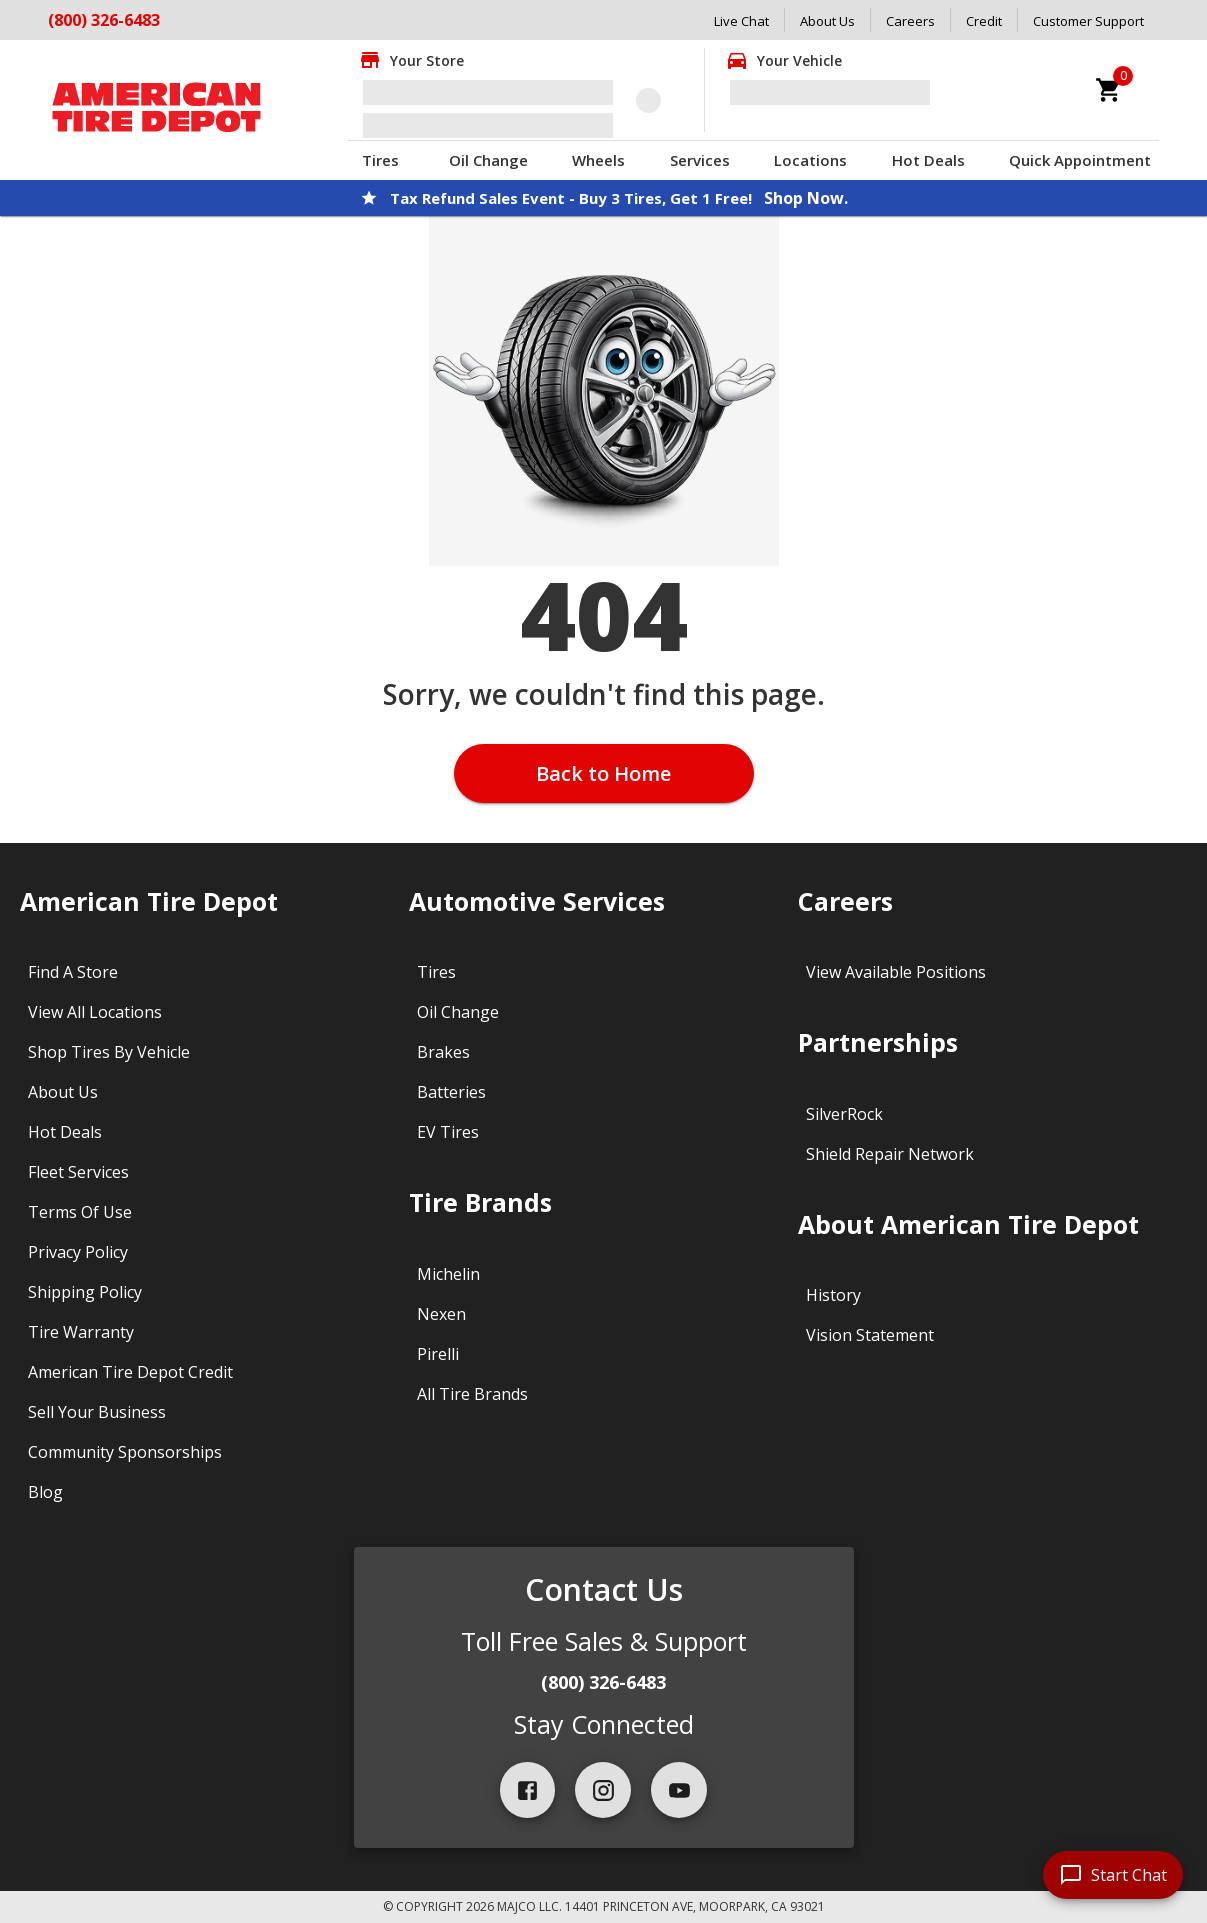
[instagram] (603, 1790)
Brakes (443, 1052)
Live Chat (741, 21)
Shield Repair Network (890, 1154)
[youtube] (679, 1790)
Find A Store (73, 972)
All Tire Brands (472, 1394)
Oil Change (488, 160)
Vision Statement (870, 1335)
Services (700, 160)
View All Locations (95, 1012)
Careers (910, 21)
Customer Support (1088, 21)
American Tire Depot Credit (130, 1372)
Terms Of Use (80, 1212)
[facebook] (528, 1790)
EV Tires (448, 1132)
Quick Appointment (1080, 160)
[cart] (1109, 90)
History (833, 1295)
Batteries (451, 1092)
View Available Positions (896, 972)
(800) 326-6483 (603, 1682)
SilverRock (844, 1114)
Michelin (448, 1274)
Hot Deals (928, 160)
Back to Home (603, 773)
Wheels (598, 160)
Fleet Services (78, 1172)
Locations (810, 160)
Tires (380, 160)
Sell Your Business (97, 1412)
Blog (45, 1492)
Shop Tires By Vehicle (109, 1052)
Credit (984, 21)
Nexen (441, 1314)
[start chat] (1113, 1875)
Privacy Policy (78, 1252)
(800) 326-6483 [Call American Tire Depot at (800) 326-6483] (104, 20)
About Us (827, 21)
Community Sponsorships (125, 1452)
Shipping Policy (85, 1292)
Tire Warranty (81, 1332)
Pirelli (438, 1354)
